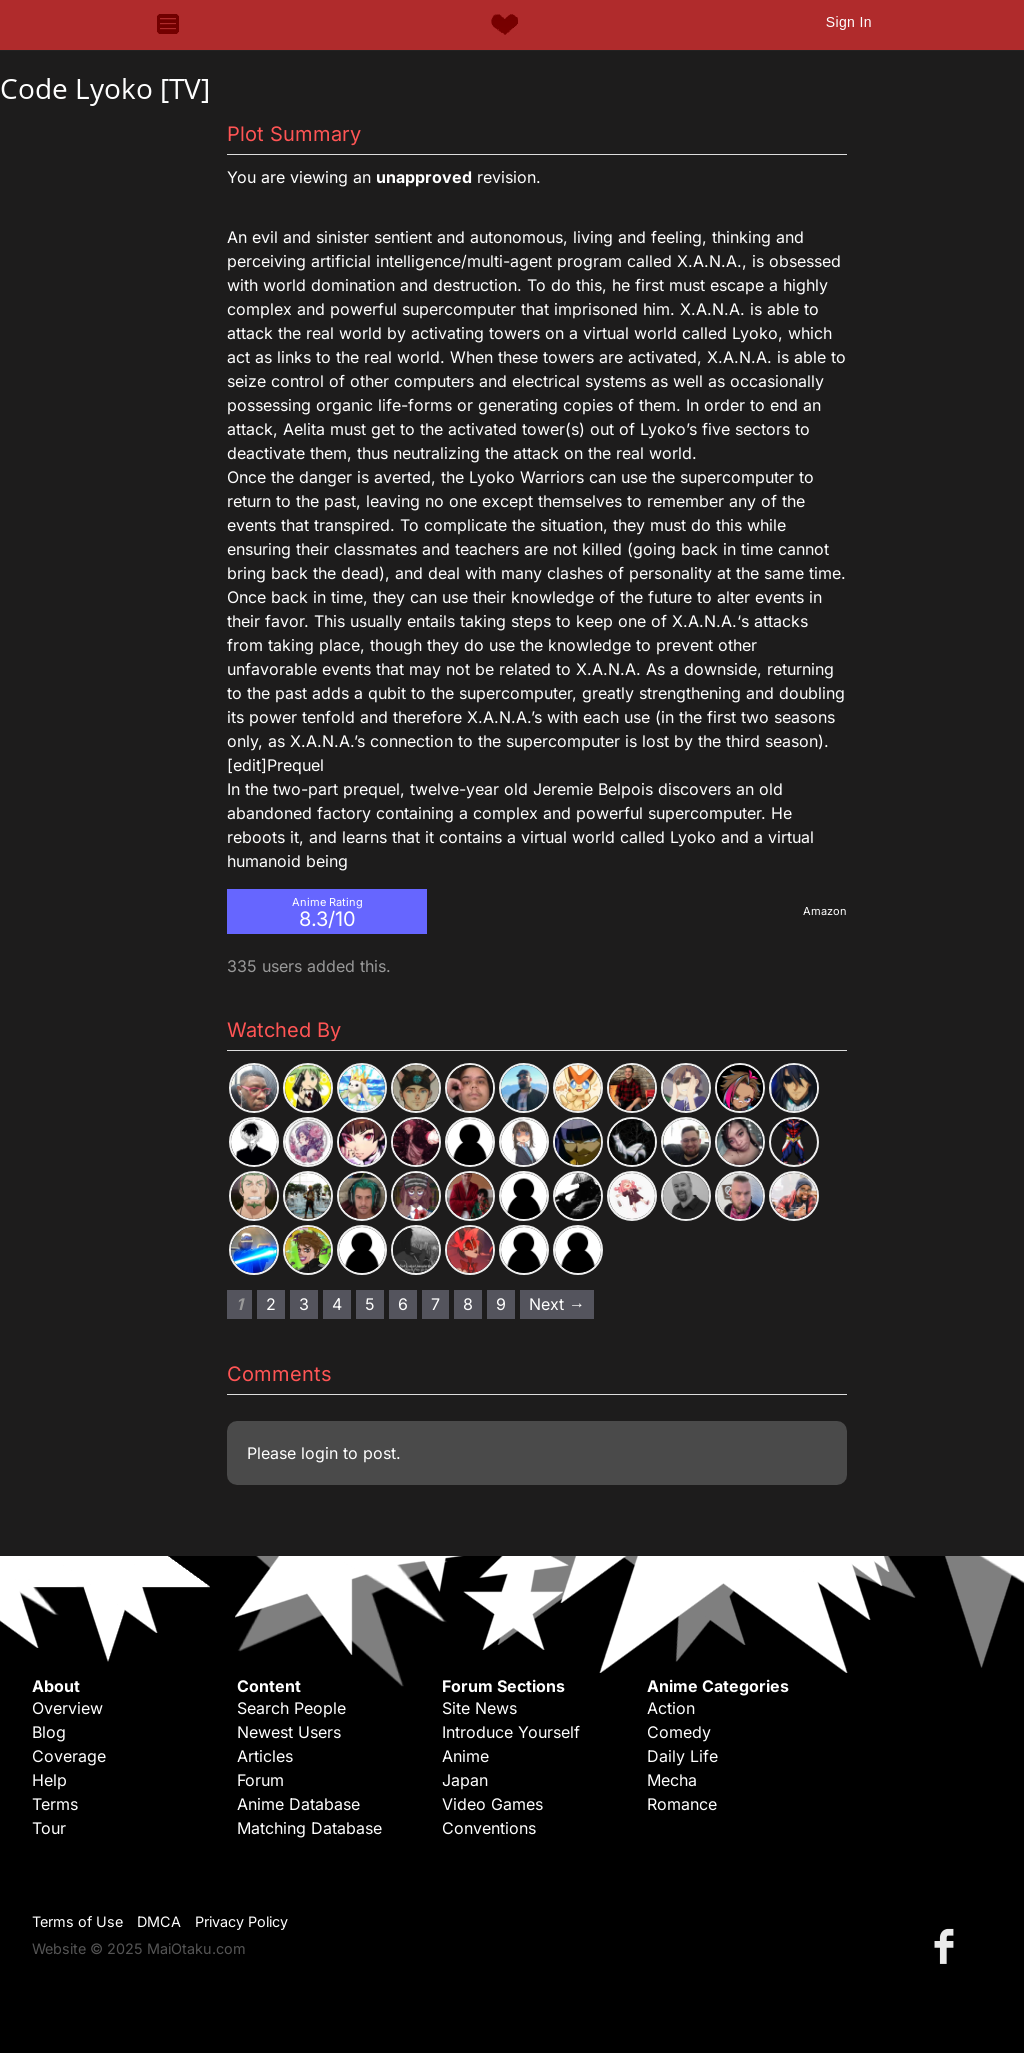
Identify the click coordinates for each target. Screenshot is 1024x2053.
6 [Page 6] (403, 1304)
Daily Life (682, 1756)
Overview (67, 1708)
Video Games (492, 1804)
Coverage (69, 1756)
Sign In (849, 22)
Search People (291, 1708)
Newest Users (289, 1732)
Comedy (679, 1732)
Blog (49, 1732)
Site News (479, 1708)
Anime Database (298, 1804)
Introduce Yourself (511, 1732)
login (319, 1453)
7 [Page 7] (435, 1304)
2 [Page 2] (271, 1304)
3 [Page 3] (304, 1304)
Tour (49, 1828)
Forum (260, 1780)
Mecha (672, 1780)
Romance (682, 1804)
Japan (465, 1780)
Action (671, 1708)
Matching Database (309, 1828)
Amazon (825, 911)
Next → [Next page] (557, 1304)
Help (49, 1780)
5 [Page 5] (370, 1304)
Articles (265, 1756)
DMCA (159, 1921)
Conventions (489, 1828)
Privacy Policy (241, 1921)
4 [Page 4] (337, 1304)
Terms (55, 1804)
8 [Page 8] (468, 1304)
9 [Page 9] (501, 1304)
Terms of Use (77, 1921)
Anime (465, 1756)
